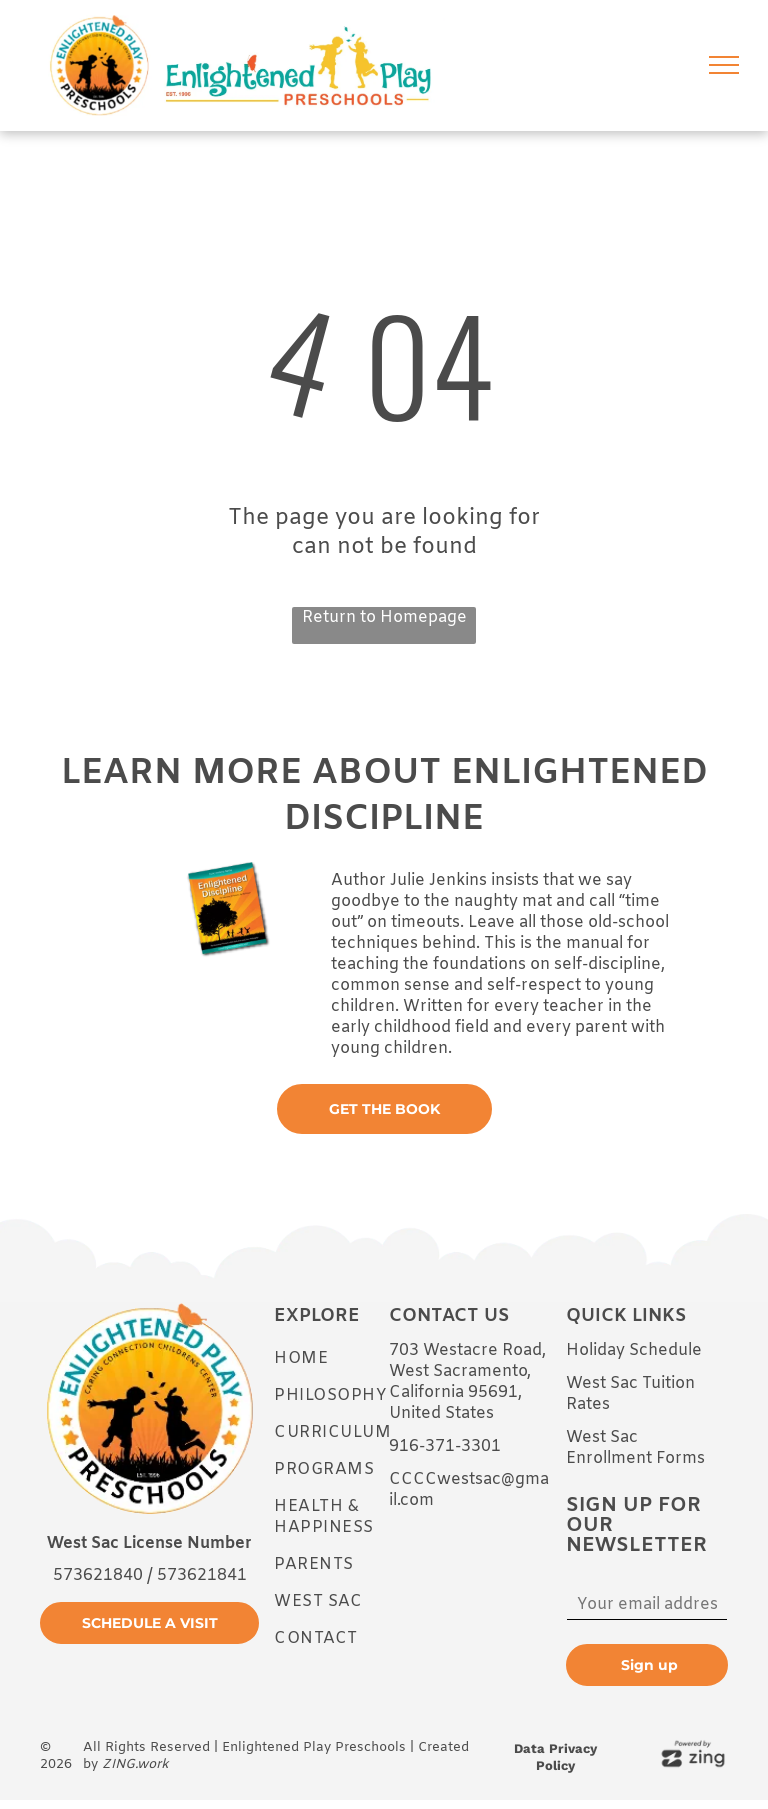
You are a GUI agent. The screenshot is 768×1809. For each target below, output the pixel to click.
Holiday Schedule (634, 1350)
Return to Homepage (384, 617)
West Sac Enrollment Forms (635, 1448)
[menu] (724, 65)
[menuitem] (346, 1358)
